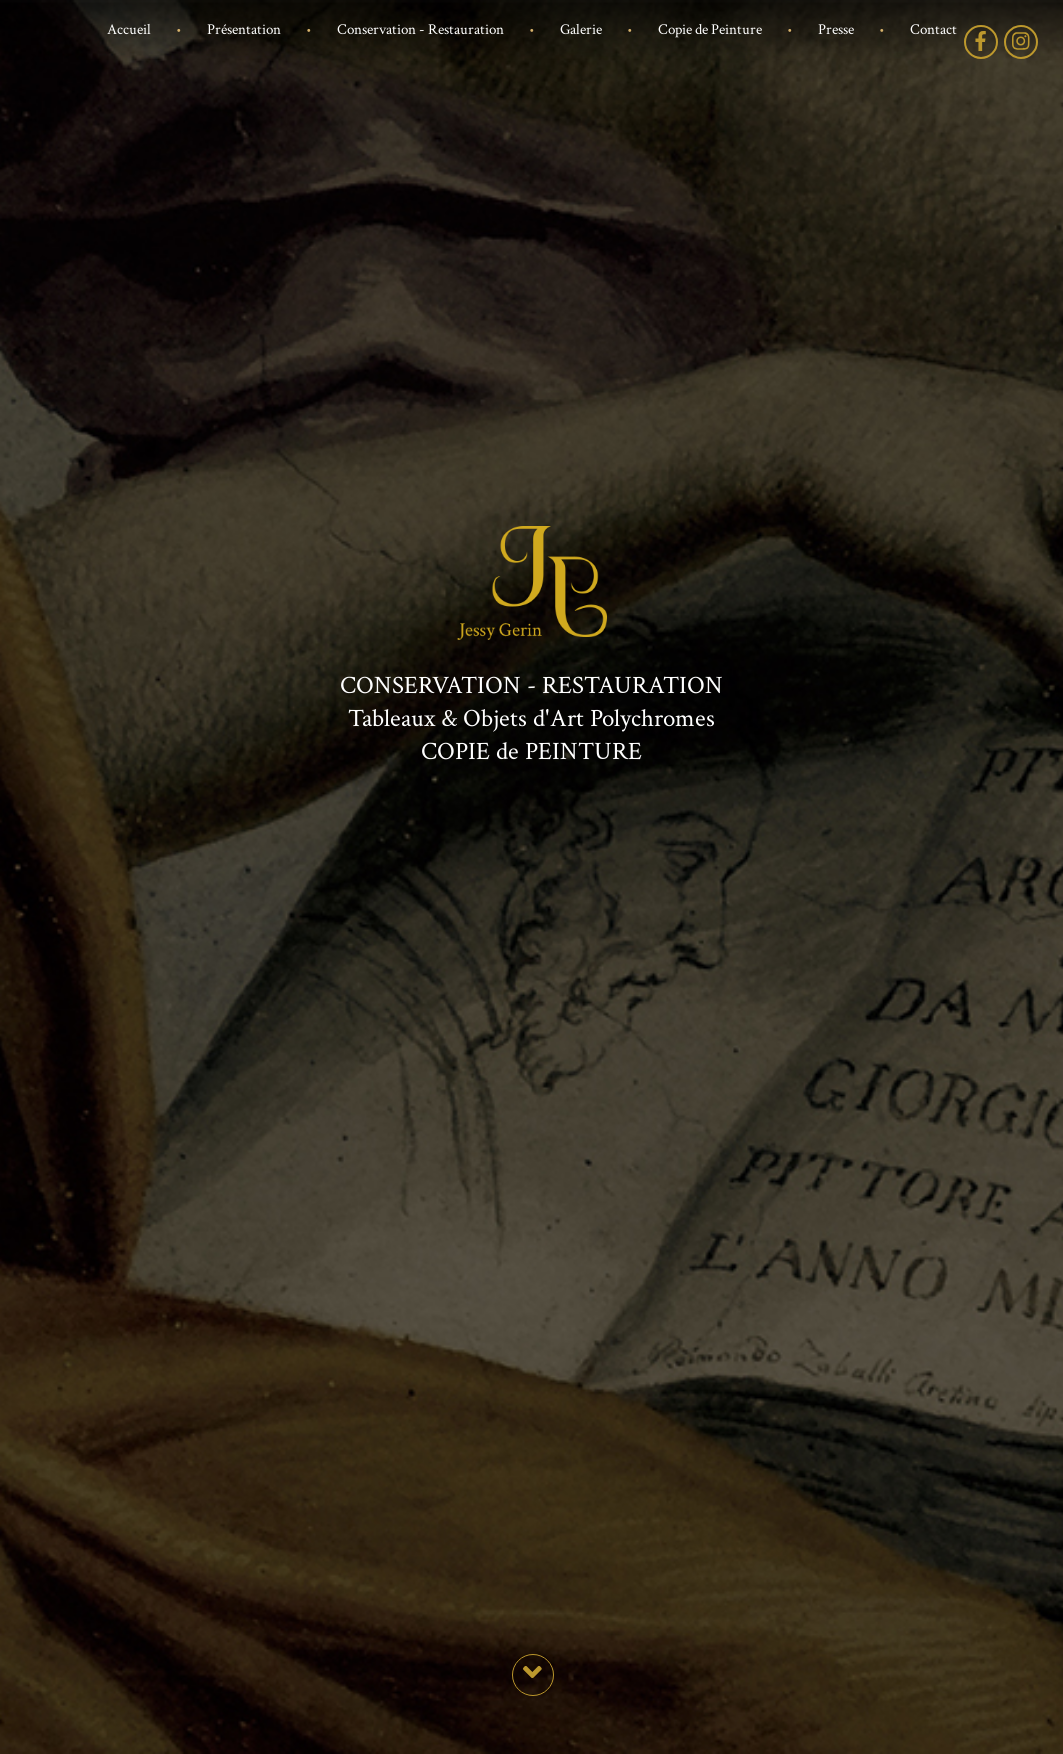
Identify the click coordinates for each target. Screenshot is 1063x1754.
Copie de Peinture (710, 29)
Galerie (581, 29)
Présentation (244, 29)
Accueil (129, 29)
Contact (933, 29)
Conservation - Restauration (420, 29)
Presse (836, 29)
